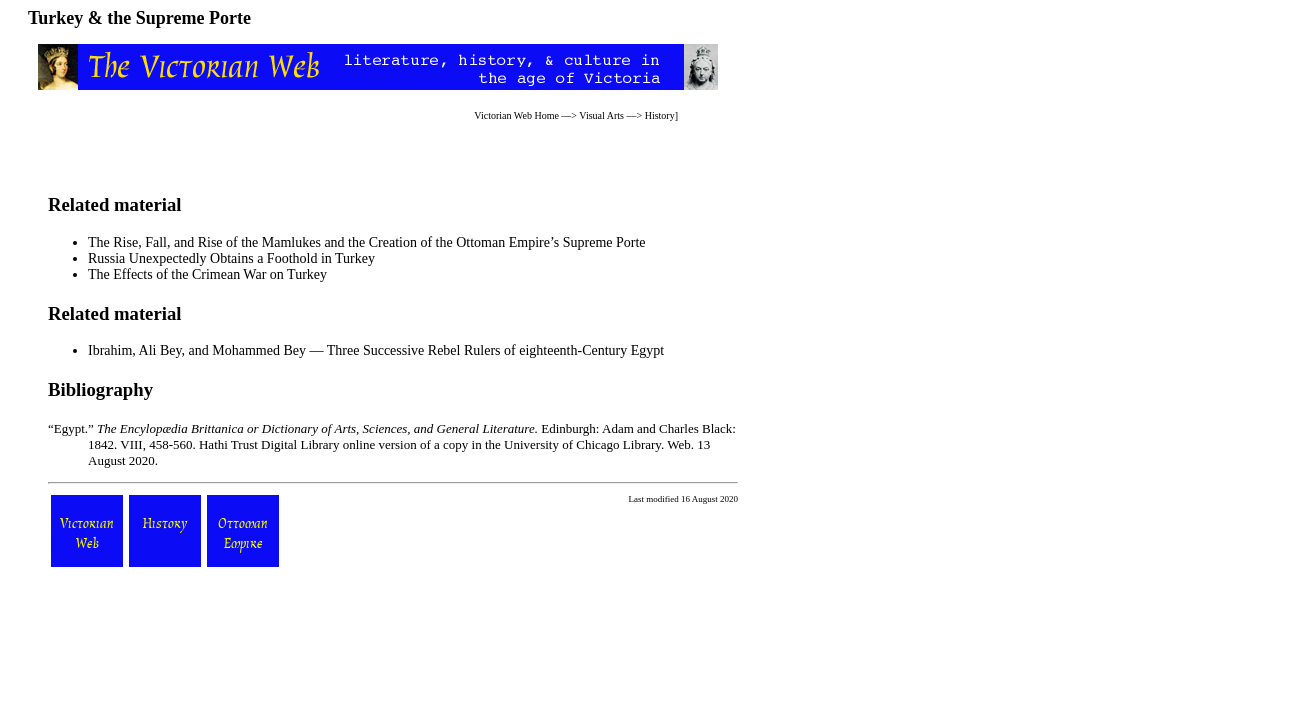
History (660, 115)
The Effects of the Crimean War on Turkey (207, 274)
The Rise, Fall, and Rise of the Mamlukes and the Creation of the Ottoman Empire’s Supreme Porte (367, 242)
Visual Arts (601, 115)
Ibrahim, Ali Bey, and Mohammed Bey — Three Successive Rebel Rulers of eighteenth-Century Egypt (376, 350)
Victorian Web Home (516, 115)
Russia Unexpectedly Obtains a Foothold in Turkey (231, 258)
